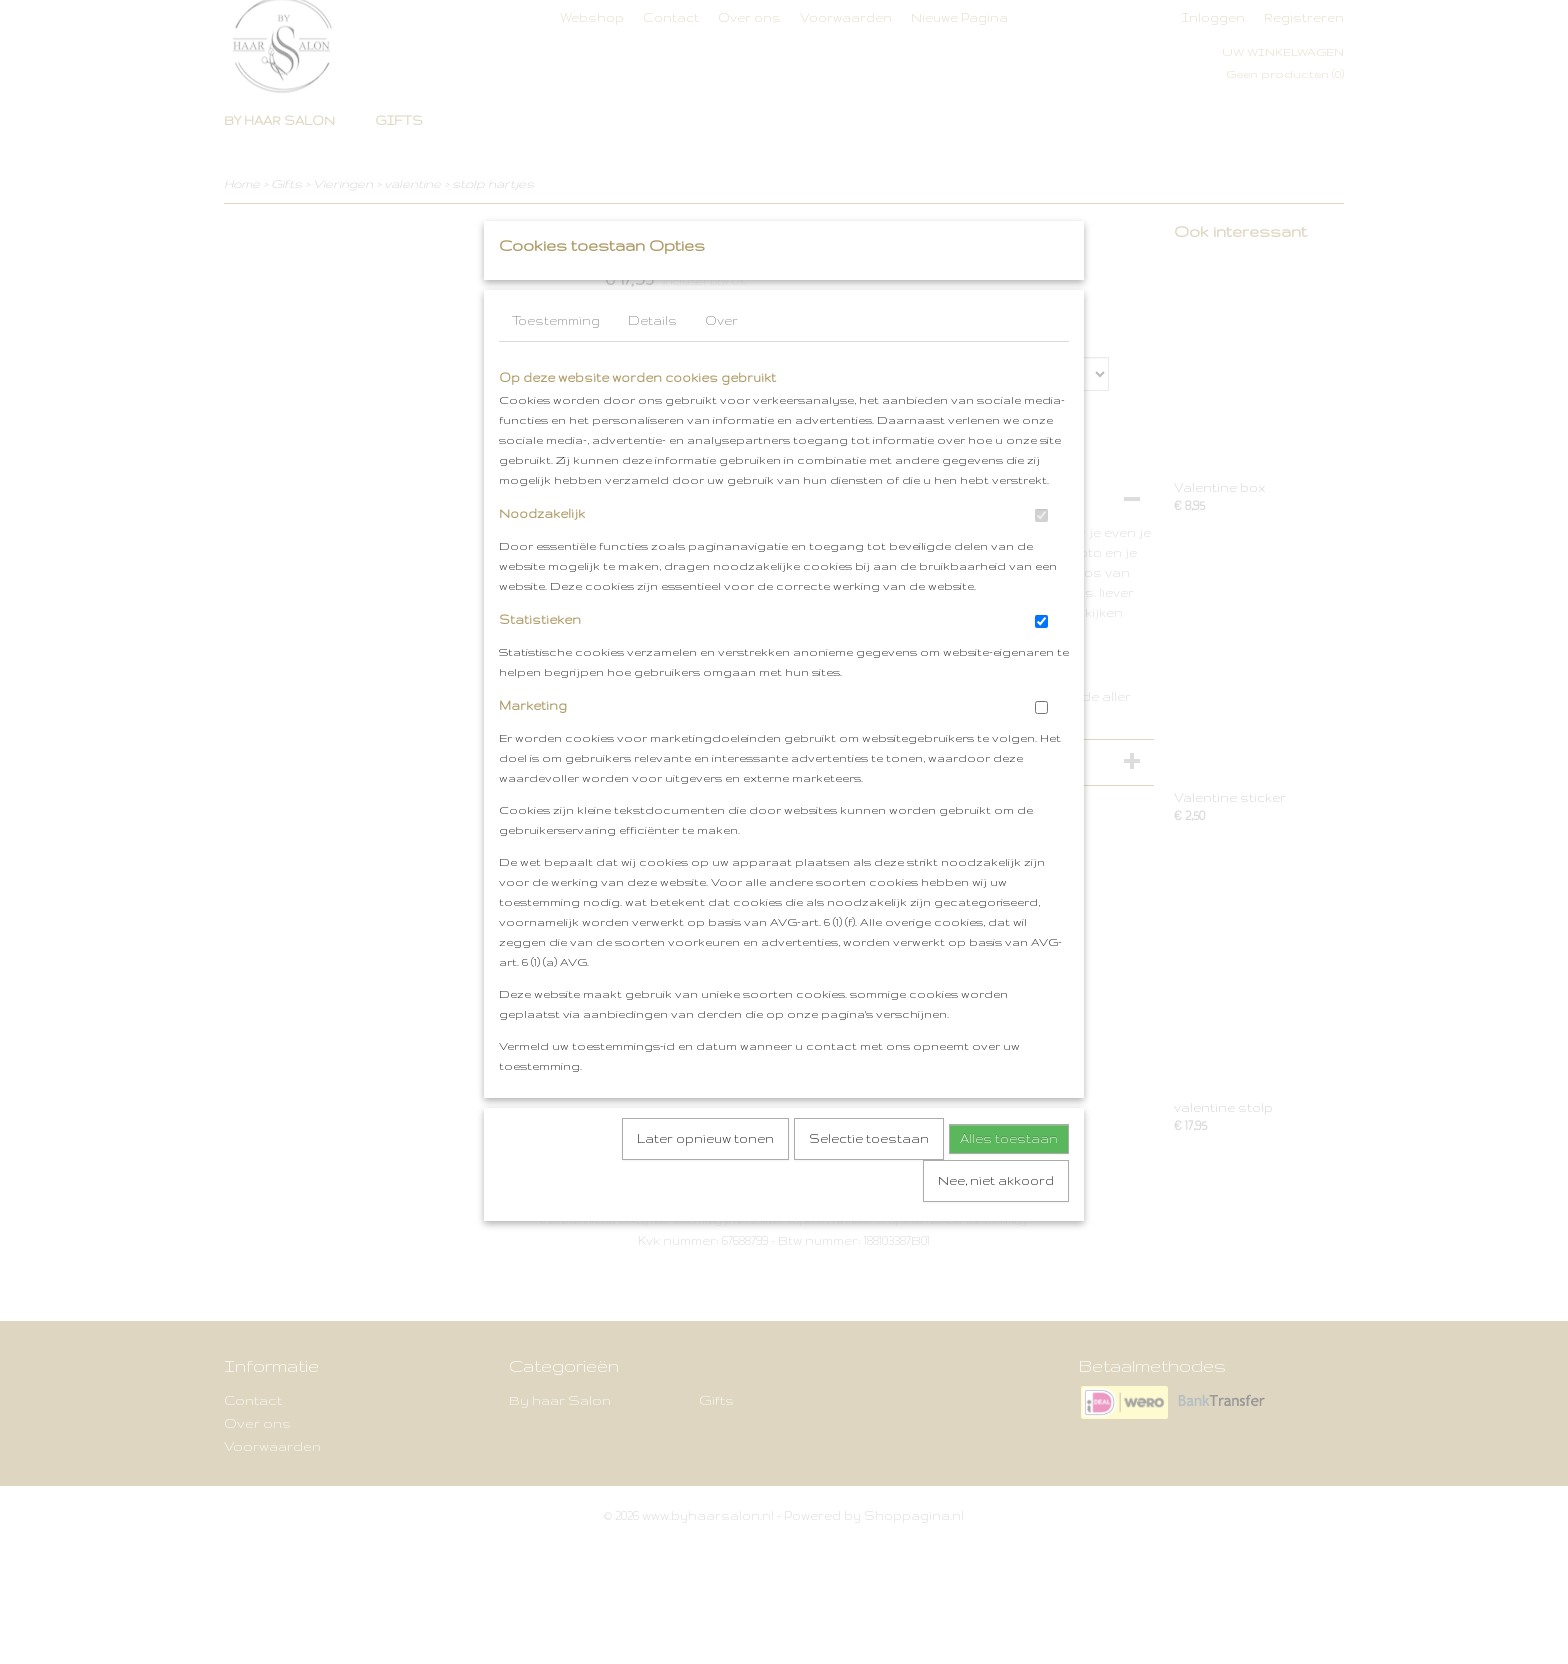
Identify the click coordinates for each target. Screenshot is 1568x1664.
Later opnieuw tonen (705, 1178)
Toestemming (556, 360)
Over (721, 360)
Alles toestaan (1009, 1178)
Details (652, 360)
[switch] (1041, 555)
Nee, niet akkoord (996, 1220)
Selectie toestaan (869, 1178)
